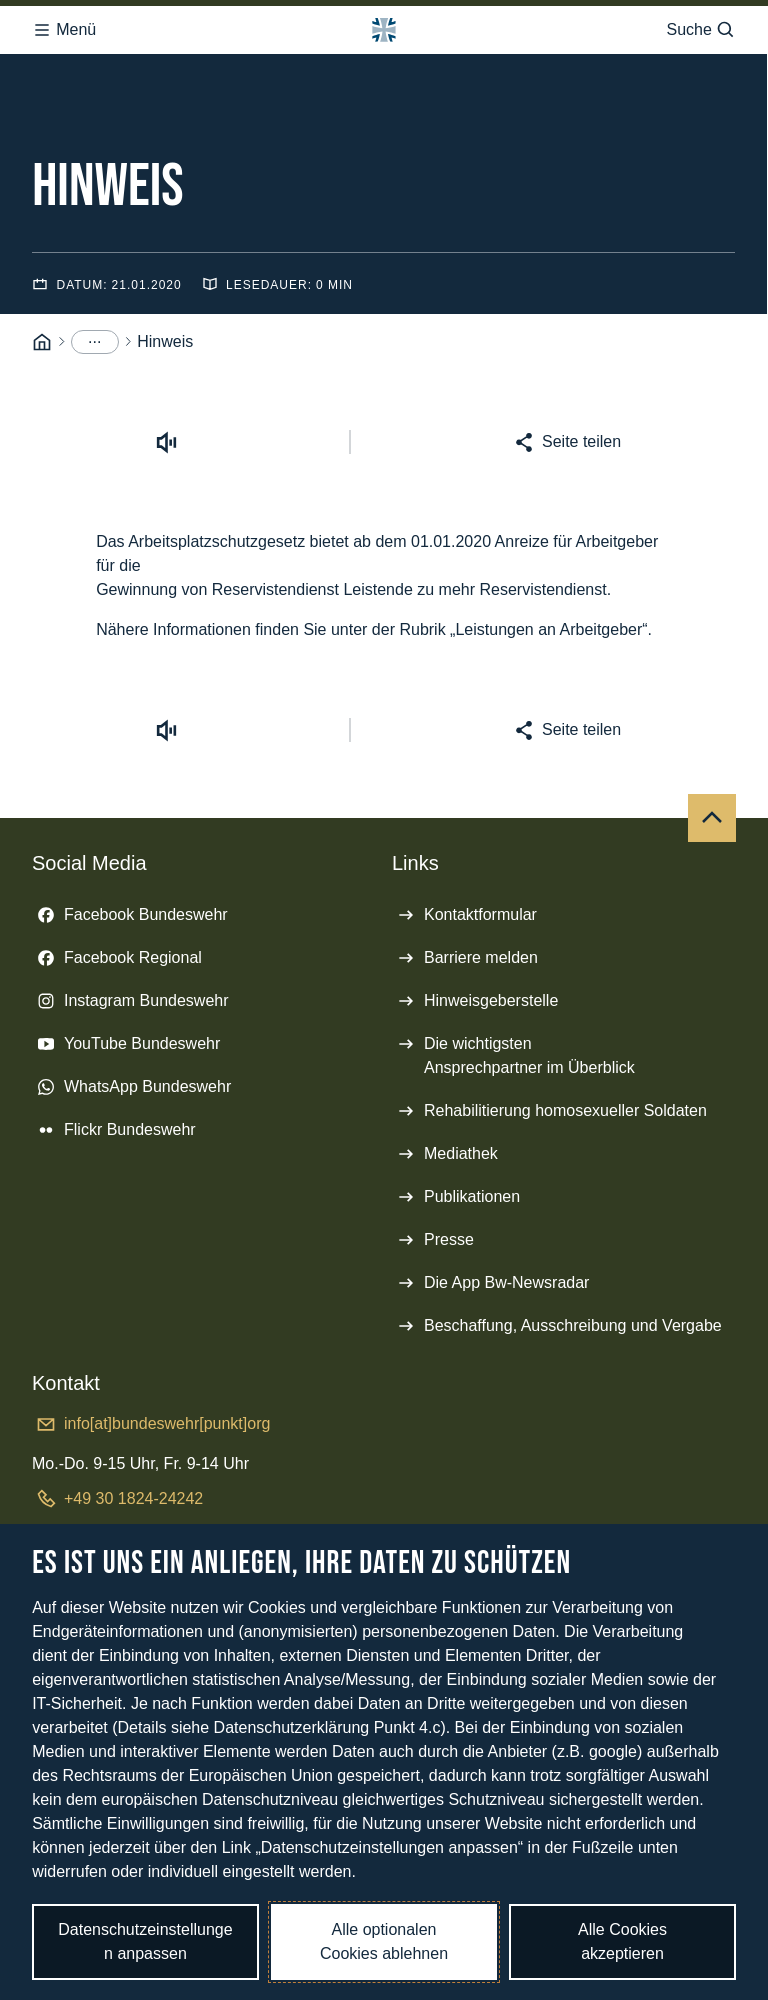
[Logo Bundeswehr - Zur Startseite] (384, 30)
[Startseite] (42, 342)
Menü (64, 30)
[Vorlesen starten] (167, 442)
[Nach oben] (712, 818)
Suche (700, 30)
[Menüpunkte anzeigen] (95, 342)
